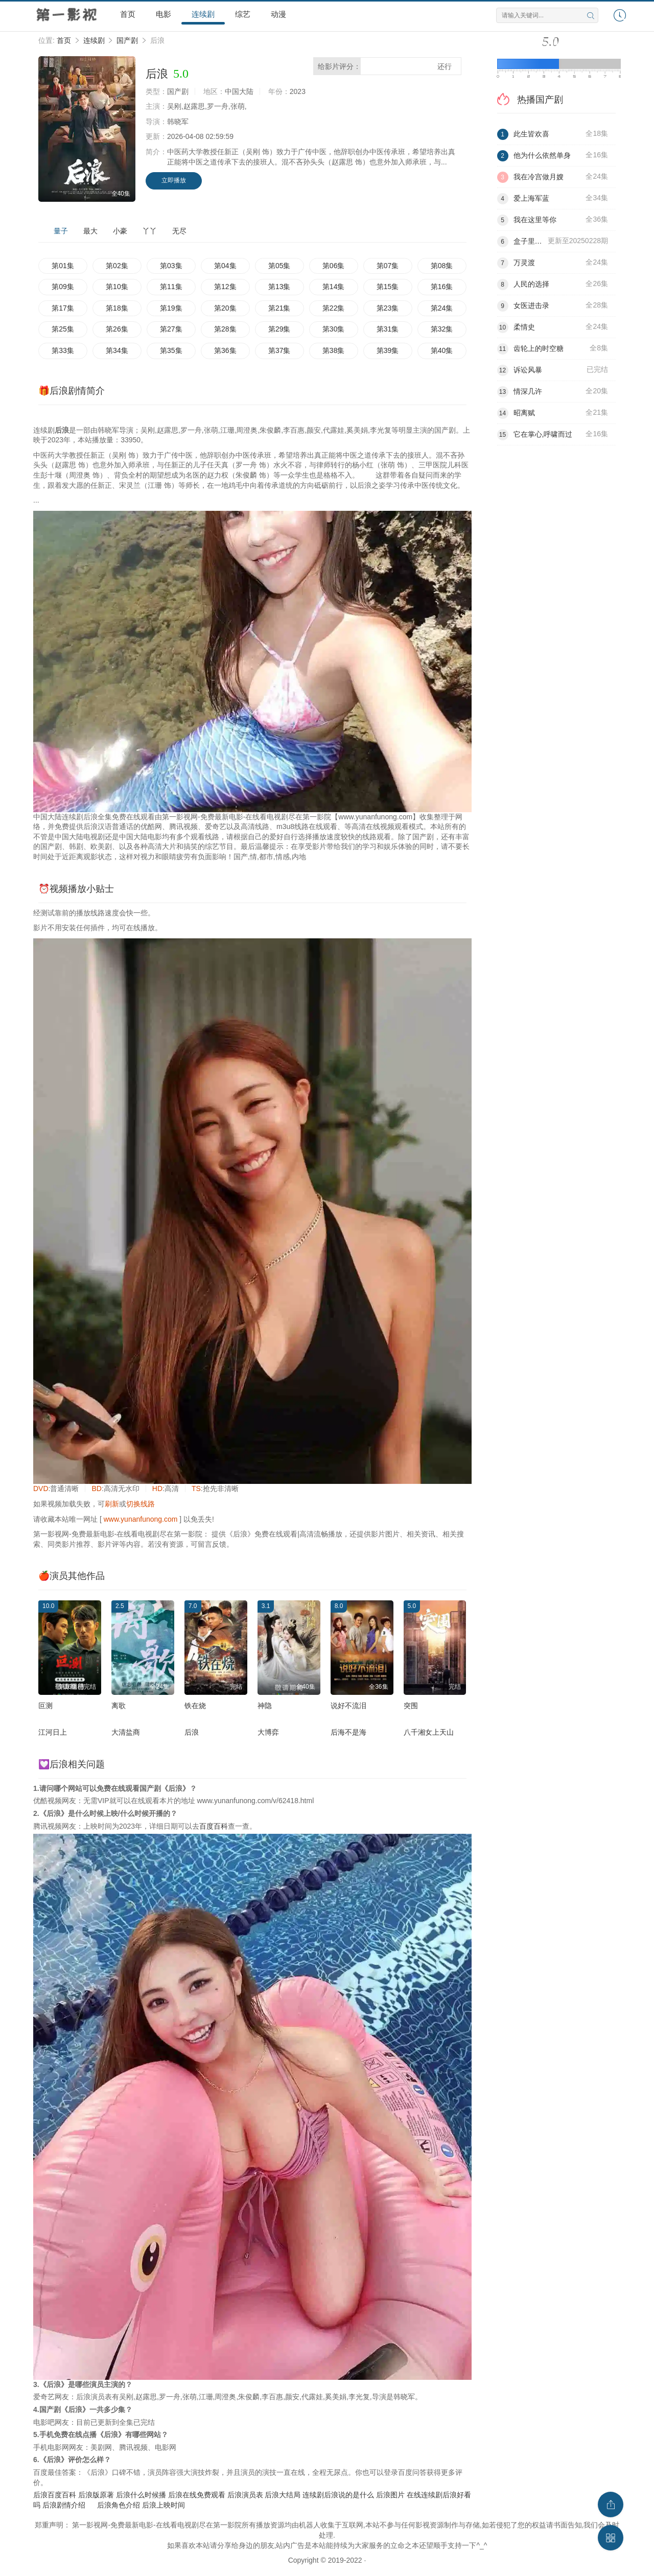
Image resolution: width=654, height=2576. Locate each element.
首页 (127, 14)
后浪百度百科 (54, 2495)
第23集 (388, 308)
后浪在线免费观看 (196, 2495)
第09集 (63, 286)
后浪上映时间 (163, 2505)
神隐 (265, 1705)
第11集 (171, 286)
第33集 (63, 350)
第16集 (442, 286)
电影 (163, 14)
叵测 (45, 1705)
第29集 (279, 329)
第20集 (225, 308)
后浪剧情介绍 (63, 2505)
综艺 (242, 14)
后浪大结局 (282, 2495)
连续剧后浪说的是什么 (338, 2495)
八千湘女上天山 (429, 1732)
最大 (90, 231)
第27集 (171, 329)
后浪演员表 (245, 2495)
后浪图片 (390, 2495)
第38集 (333, 350)
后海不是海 (348, 1732)
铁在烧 (195, 1705)
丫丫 (150, 231)
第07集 (388, 266)
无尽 (179, 231)
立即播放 (173, 180)
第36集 (225, 350)
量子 (61, 231)
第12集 (225, 286)
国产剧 (127, 40)
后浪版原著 (96, 2495)
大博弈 (268, 1732)
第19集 (171, 308)
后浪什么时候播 (141, 2495)
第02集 (117, 266)
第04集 (225, 266)
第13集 (279, 286)
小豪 (120, 231)
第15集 (388, 286)
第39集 (388, 350)
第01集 (63, 266)
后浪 (191, 1732)
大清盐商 (125, 1732)
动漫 (278, 14)
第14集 (333, 286)
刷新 (112, 1504)
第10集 (117, 286)
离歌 (118, 1705)
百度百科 (213, 1826)
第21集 (279, 308)
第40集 (442, 350)
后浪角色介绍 (118, 2505)
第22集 (333, 308)
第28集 (225, 329)
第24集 (442, 308)
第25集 (63, 329)
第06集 (333, 266)
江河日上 (52, 1732)
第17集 (63, 308)
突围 (411, 1705)
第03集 (171, 266)
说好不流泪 (348, 1705)
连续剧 (203, 14)
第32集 (442, 329)
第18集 (117, 308)
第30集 (333, 329)
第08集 (442, 266)
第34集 (117, 350)
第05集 (279, 266)
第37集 (279, 350)
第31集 (388, 329)
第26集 (117, 329)
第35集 (171, 350)
